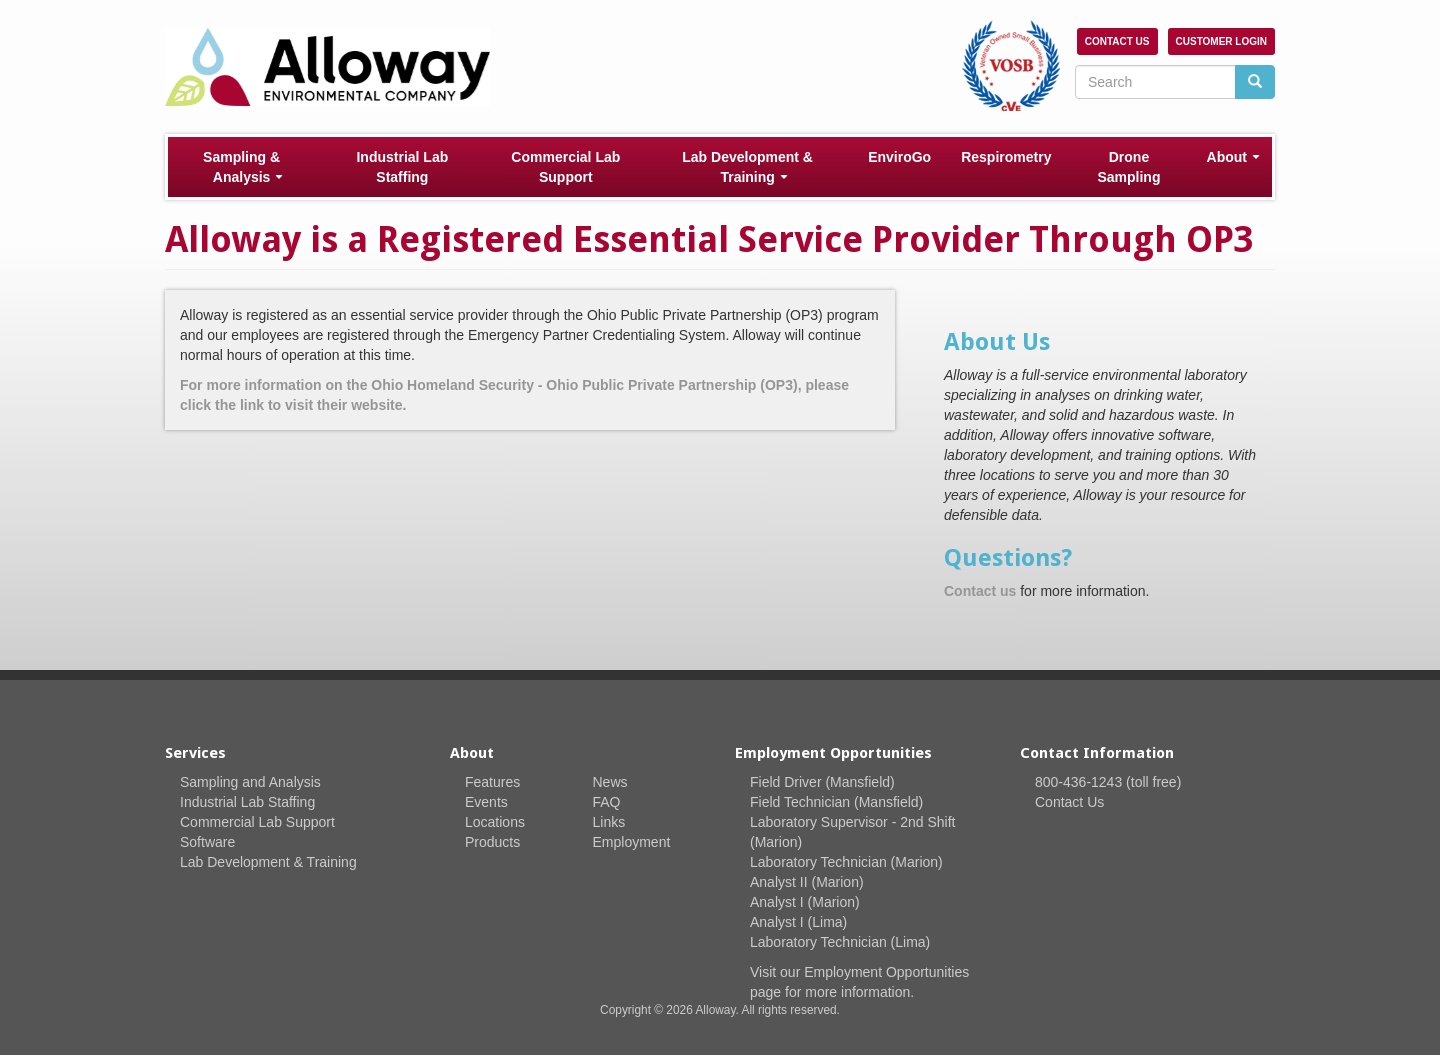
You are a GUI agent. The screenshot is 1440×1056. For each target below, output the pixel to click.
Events (486, 802)
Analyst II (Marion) (807, 882)
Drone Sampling (1128, 167)
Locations (495, 822)
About (1233, 157)
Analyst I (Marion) (805, 902)
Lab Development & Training (747, 167)
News (610, 782)
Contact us (980, 591)
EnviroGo (899, 157)
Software (207, 842)
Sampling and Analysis (250, 782)
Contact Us (1117, 41)
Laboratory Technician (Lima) (840, 942)
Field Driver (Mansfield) (822, 782)
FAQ (607, 802)
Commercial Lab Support (565, 167)
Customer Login (1221, 41)
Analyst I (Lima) (798, 922)
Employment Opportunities (886, 972)
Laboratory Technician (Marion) (846, 862)
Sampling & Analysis (243, 167)
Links (609, 822)
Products (492, 842)
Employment (632, 842)
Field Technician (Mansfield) (836, 802)
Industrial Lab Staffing (402, 167)
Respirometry (1006, 157)
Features (492, 782)
